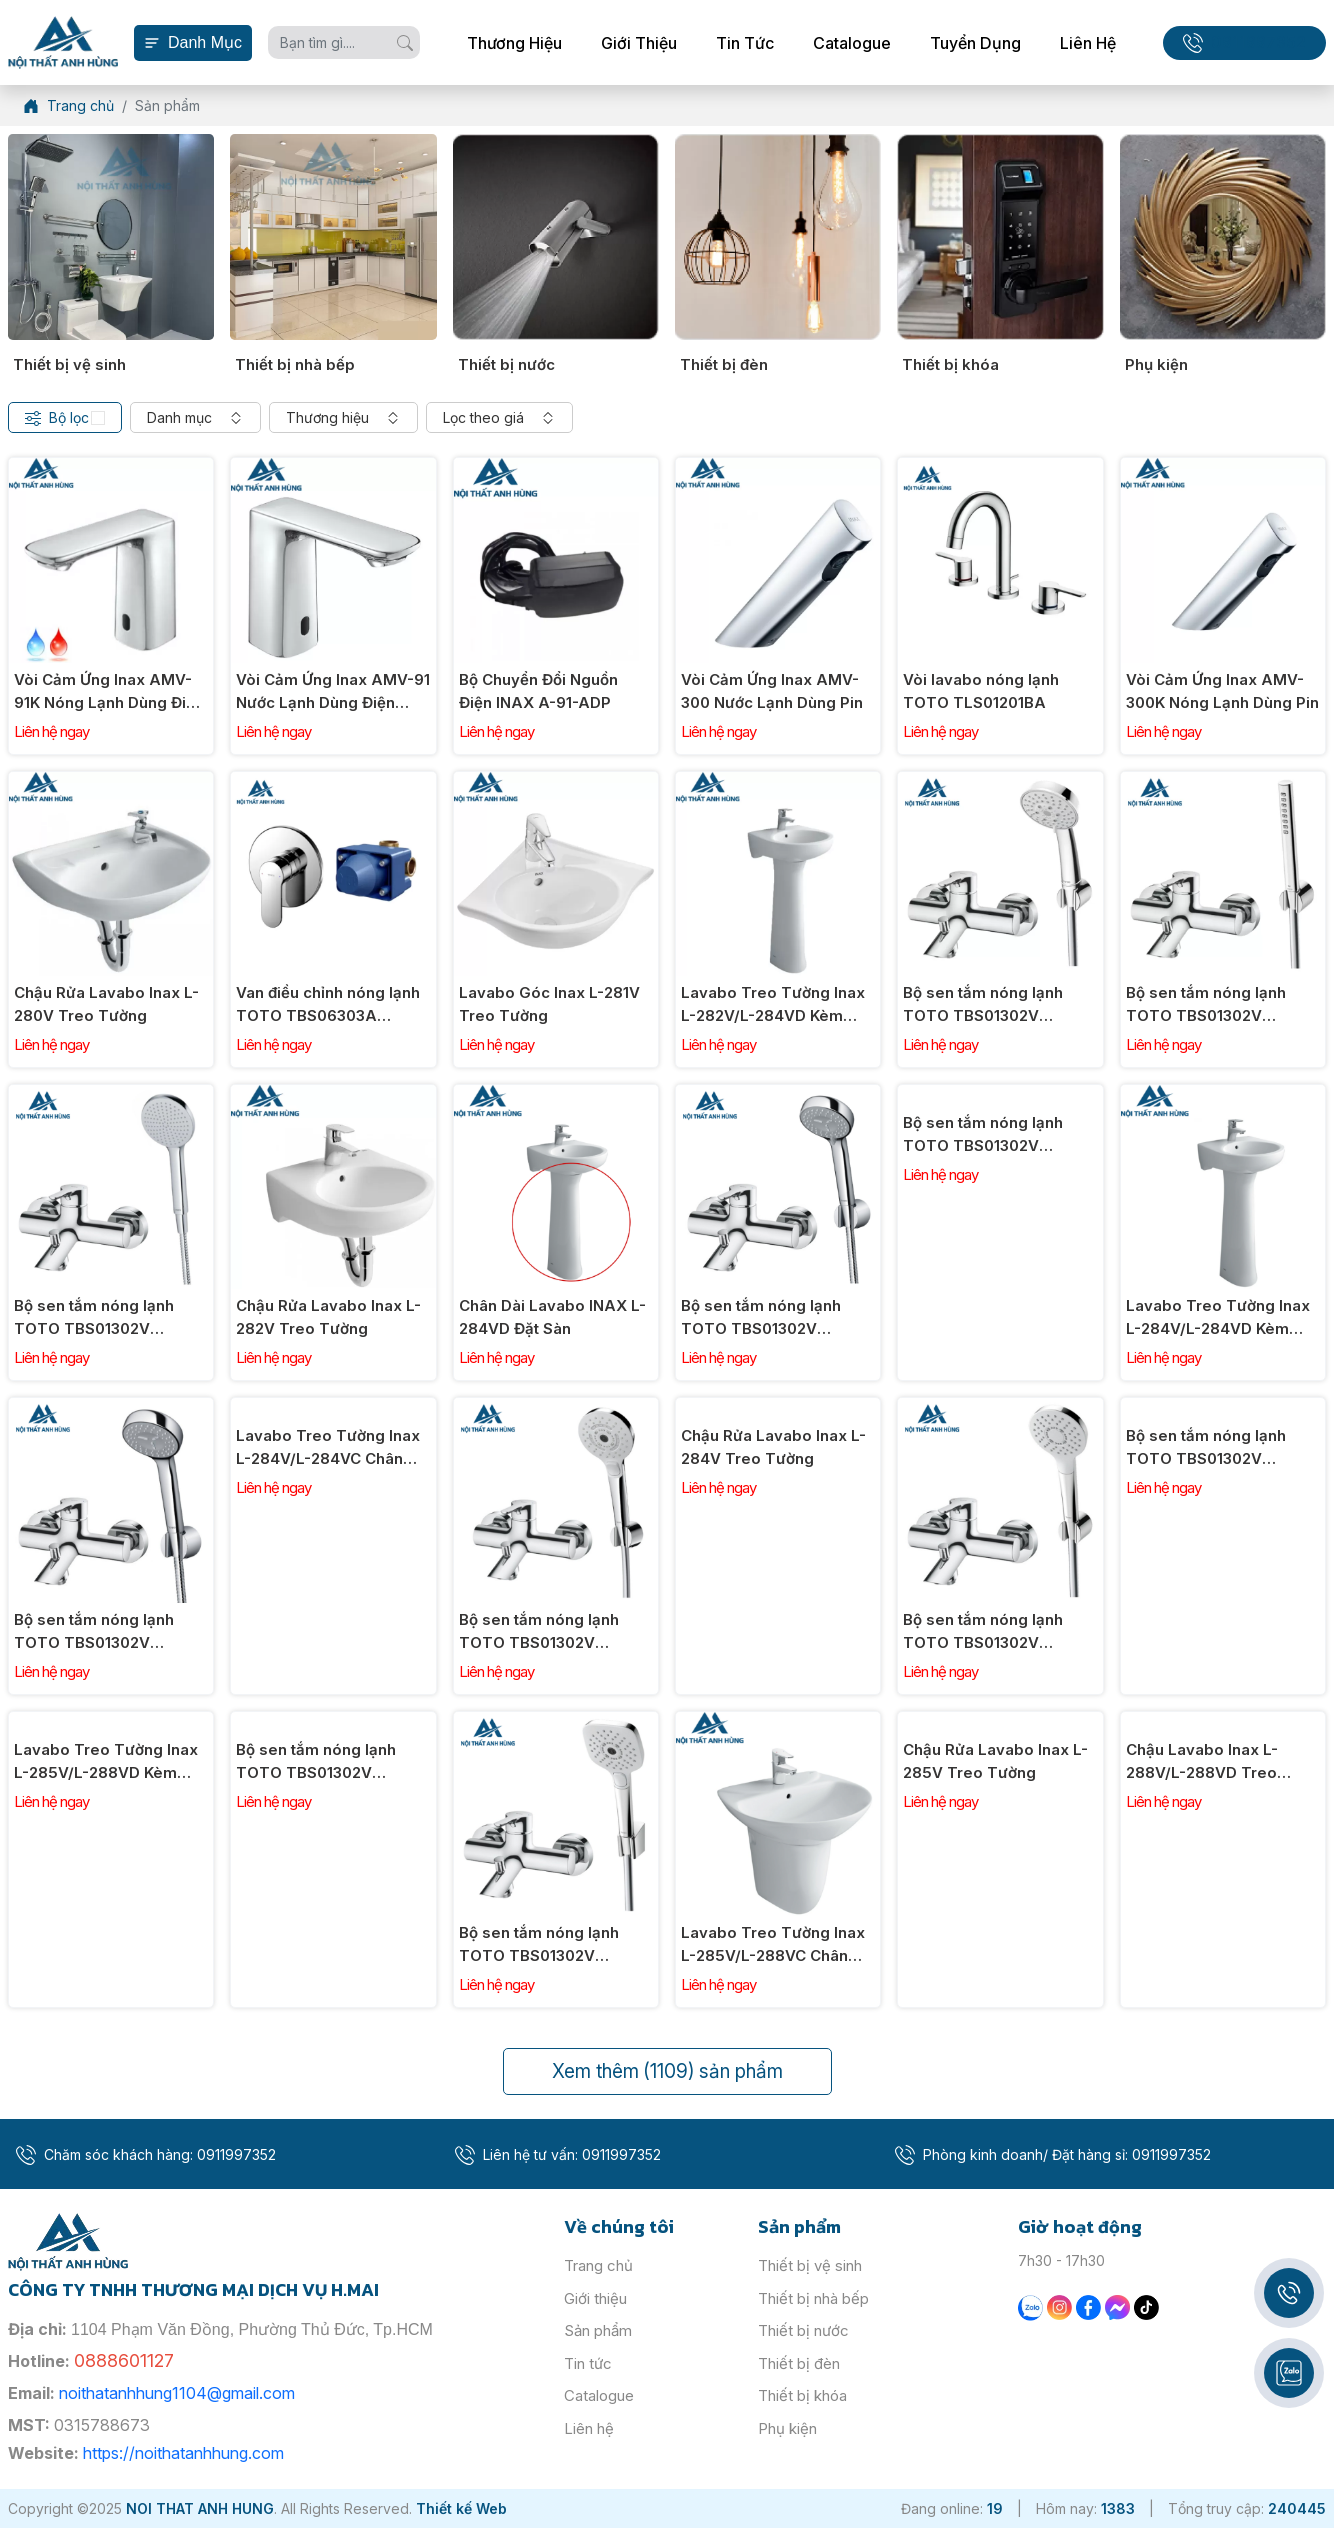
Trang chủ (598, 2265)
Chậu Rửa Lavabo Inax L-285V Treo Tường (995, 1761)
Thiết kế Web (461, 2508)
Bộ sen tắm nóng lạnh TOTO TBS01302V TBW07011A (94, 1632)
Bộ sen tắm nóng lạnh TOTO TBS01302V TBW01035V (539, 1632)
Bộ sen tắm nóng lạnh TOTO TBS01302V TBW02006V (539, 1945)
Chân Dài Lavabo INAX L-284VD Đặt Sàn (552, 1317)
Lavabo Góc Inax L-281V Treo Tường (549, 1004)
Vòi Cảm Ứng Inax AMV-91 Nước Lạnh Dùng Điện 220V (333, 692)
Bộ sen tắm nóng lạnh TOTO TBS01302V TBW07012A (761, 1318)
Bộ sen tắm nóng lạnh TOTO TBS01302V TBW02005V (316, 1762)
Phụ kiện (1156, 364)
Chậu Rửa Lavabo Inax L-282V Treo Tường (328, 1317)
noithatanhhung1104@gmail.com (177, 2393)
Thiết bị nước (506, 364)
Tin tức (745, 43)
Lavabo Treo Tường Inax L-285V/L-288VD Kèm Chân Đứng (106, 1762)
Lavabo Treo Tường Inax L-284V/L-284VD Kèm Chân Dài (1218, 1318)
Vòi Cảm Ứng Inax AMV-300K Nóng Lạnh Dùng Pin (1222, 691)
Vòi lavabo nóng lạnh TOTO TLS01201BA (981, 691)
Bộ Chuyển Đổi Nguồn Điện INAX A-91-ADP (538, 691)
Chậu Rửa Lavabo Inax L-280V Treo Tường (106, 1004)
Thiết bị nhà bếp (295, 364)
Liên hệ (1088, 43)
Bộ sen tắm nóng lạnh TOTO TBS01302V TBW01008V (983, 1632)
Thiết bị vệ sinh (69, 364)
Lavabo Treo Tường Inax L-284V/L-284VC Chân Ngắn (328, 1448)
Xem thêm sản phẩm (667, 2071)
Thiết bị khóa (950, 364)
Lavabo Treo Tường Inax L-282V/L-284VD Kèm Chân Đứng (773, 1005)
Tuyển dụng (975, 43)
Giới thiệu (639, 43)
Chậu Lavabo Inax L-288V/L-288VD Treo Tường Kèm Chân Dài (1204, 1762)
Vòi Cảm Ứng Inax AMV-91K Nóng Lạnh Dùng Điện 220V (109, 692)
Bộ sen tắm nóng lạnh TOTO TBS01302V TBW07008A (983, 1135)
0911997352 (1258, 42)
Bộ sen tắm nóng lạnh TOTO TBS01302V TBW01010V (1206, 1448)
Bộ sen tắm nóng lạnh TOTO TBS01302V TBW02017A (1206, 1005)
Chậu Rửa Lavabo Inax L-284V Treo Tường (773, 1447)
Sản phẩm (598, 2330)
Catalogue (852, 43)
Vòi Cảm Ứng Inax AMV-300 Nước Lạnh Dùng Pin (772, 691)
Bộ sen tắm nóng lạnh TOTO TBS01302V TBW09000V (94, 1318)
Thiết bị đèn (724, 364)
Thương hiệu (514, 43)
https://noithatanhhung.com (183, 2453)
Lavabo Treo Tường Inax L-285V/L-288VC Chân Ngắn (773, 1945)
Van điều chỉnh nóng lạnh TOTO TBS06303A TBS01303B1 (328, 1005)
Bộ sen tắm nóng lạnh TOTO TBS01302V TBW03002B (983, 1005)
